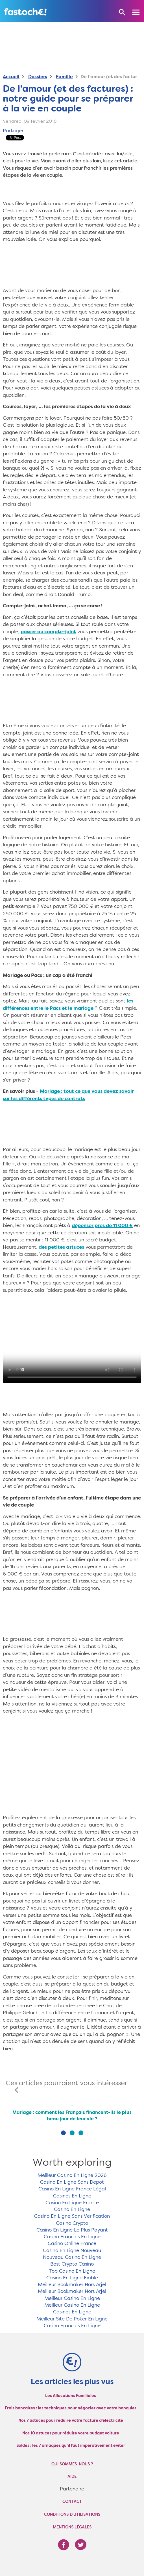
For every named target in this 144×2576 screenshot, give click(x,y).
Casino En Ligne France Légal (72, 2189)
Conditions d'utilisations (72, 2515)
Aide (72, 2477)
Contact (72, 2502)
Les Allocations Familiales (70, 2396)
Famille (64, 77)
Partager (13, 131)
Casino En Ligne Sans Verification (72, 2216)
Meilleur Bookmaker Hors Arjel (72, 2284)
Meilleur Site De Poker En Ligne (72, 2319)
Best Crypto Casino (72, 2264)
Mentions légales (72, 2527)
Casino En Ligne (72, 2209)
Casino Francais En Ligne (72, 2237)
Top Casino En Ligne (72, 2271)
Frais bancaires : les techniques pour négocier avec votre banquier (70, 2408)
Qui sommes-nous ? (72, 2464)
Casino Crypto (72, 2223)
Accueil (11, 77)
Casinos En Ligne (72, 2196)
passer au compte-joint (48, 632)
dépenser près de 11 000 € (102, 1225)
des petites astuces (61, 1247)
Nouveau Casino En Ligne (72, 2257)
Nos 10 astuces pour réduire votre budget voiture (70, 2433)
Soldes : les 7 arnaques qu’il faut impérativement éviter (70, 2446)
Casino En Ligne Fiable (72, 2278)
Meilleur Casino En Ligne (72, 2298)
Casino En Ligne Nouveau (72, 2250)
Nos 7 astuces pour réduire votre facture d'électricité (70, 2421)
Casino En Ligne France (72, 2203)
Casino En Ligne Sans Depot (72, 2182)
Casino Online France (72, 2243)
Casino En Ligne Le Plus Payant (72, 2230)
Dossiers (37, 77)
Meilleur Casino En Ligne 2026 (72, 2175)
